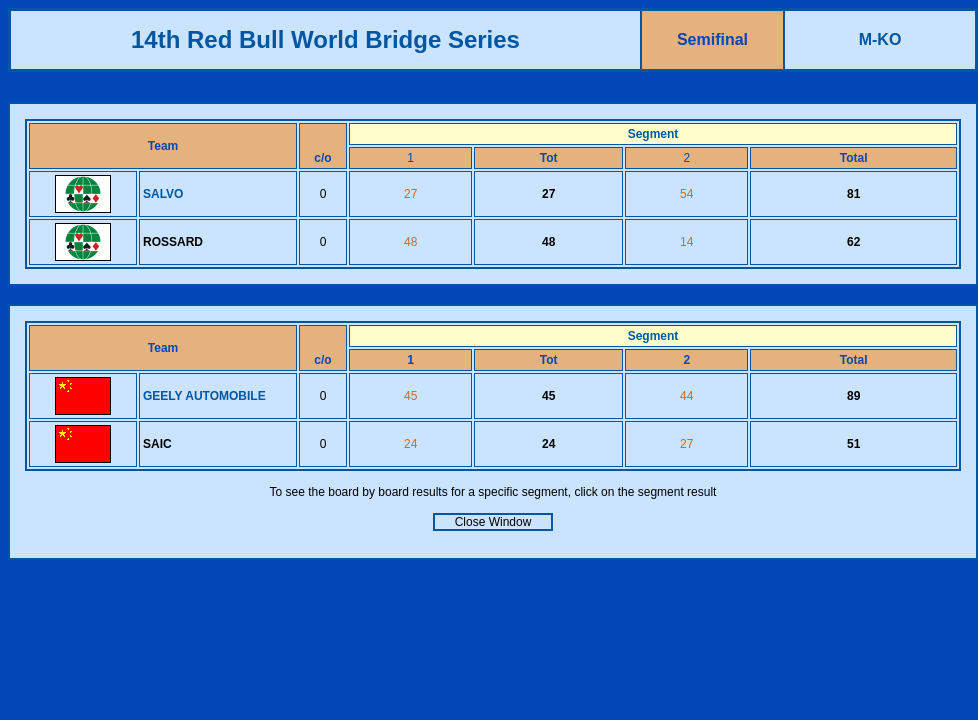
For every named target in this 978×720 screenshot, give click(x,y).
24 (410, 444)
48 (410, 242)
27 (410, 194)
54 (686, 194)
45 (410, 396)
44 (686, 396)
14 (686, 242)
